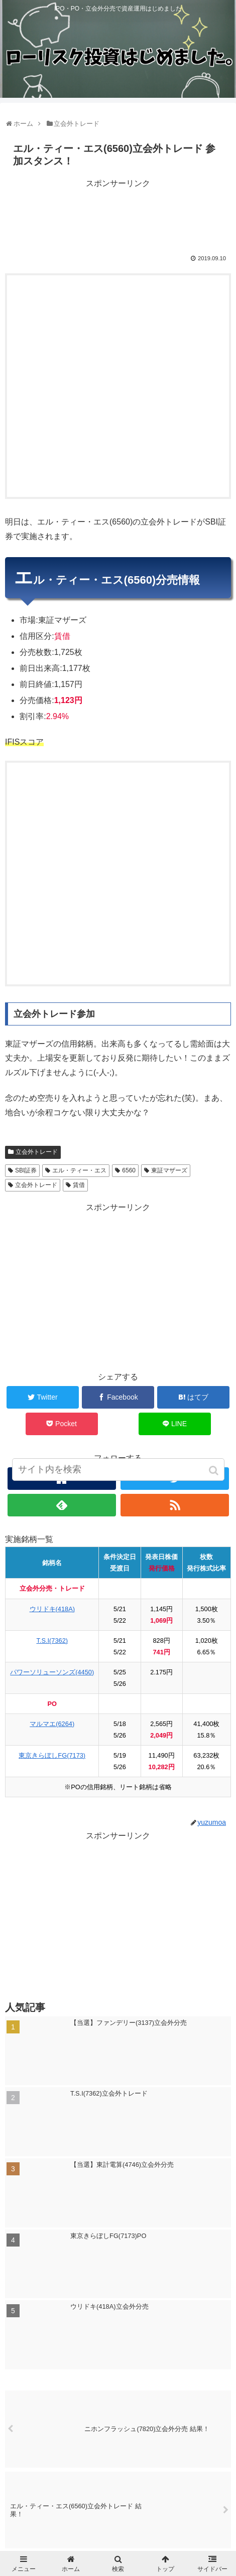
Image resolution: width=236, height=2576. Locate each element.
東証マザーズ (169, 1170)
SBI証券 (26, 1170)
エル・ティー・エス (79, 1170)
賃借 (79, 1184)
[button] (214, 1470)
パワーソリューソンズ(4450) (52, 1672)
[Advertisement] (118, 216)
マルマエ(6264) (52, 1724)
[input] (118, 1469)
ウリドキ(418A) (52, 1609)
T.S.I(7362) (52, 1640)
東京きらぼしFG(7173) (52, 1755)
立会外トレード (37, 1151)
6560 (129, 1170)
